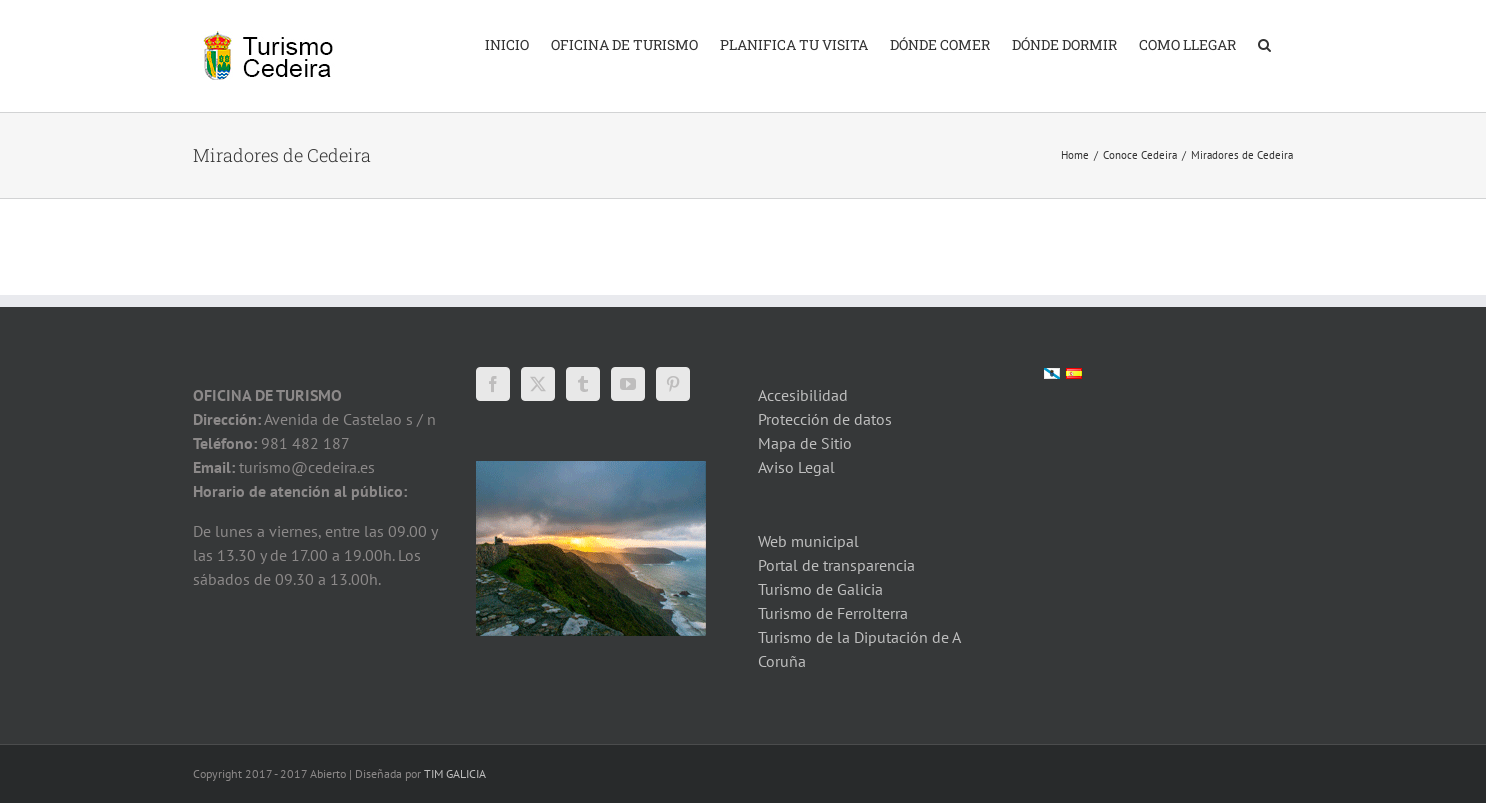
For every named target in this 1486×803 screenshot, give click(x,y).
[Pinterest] (673, 384)
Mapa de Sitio (805, 443)
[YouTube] (628, 384)
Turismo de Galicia (820, 589)
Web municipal (808, 541)
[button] (1264, 43)
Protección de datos (825, 419)
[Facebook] (493, 384)
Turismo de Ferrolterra (833, 613)
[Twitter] (538, 384)
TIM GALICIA (455, 773)
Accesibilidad (803, 395)
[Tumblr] (583, 384)
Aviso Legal (796, 467)
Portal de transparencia (836, 565)
